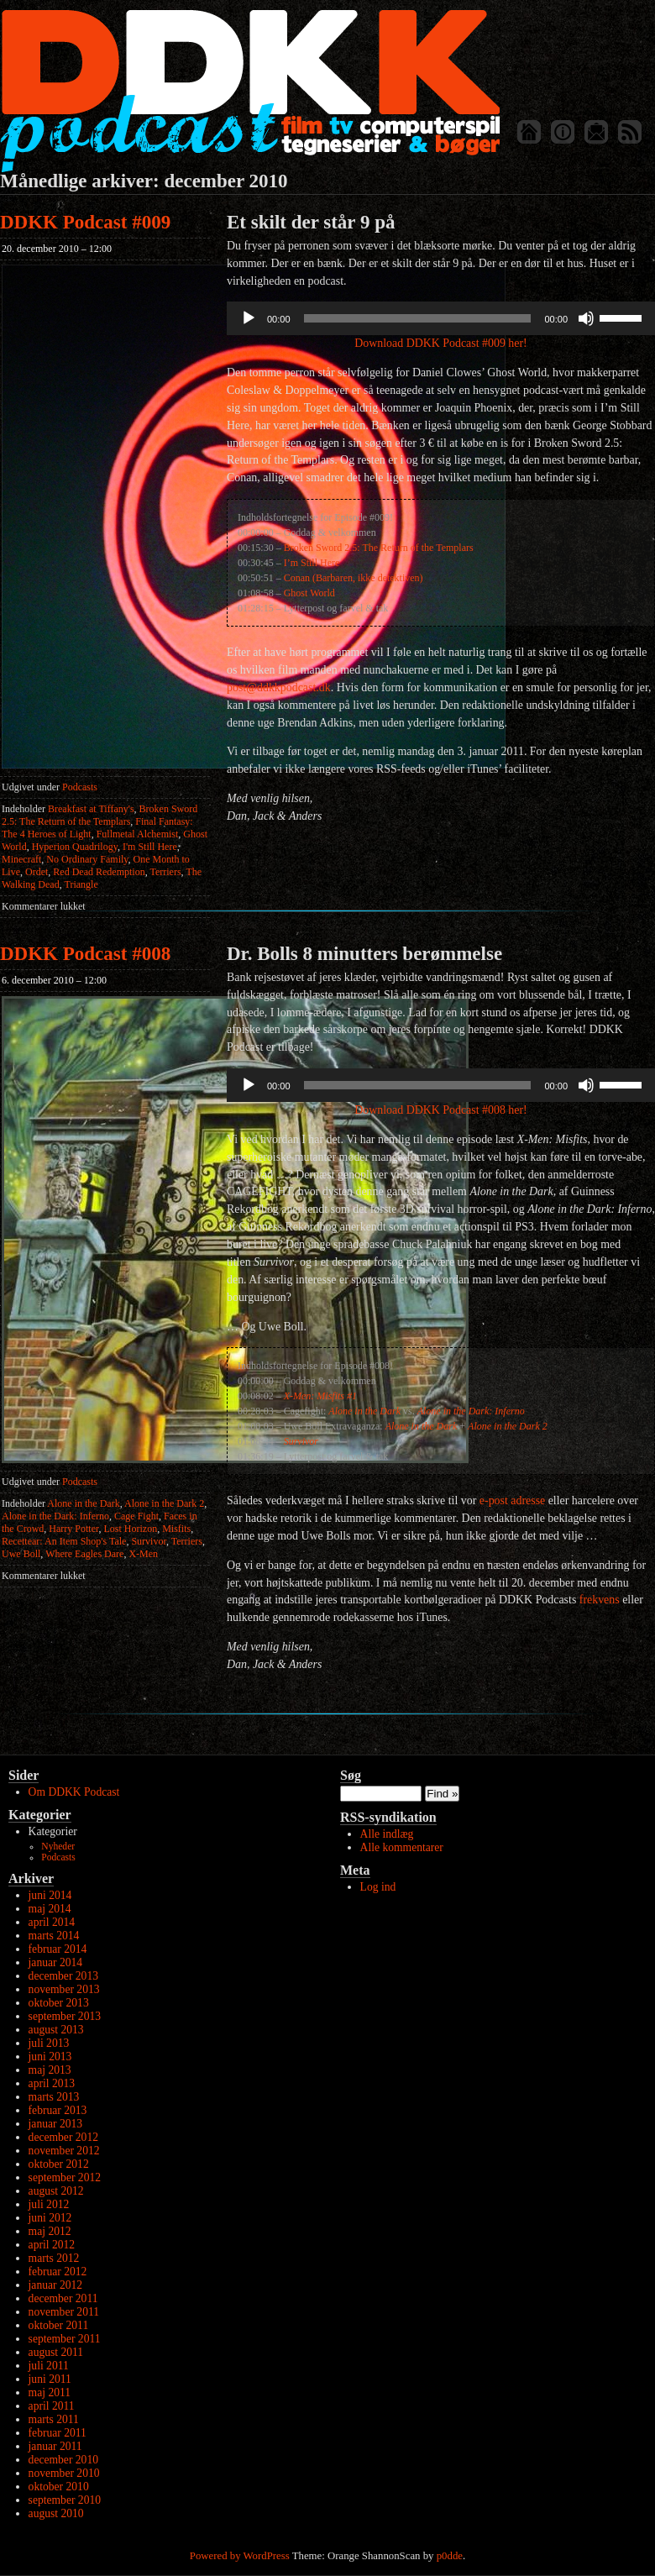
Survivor (148, 1541)
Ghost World (309, 593)
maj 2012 (50, 2231)
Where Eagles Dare (84, 1554)
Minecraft (21, 859)
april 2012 (52, 2244)
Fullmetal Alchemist (138, 834)
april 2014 (52, 1922)
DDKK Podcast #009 (85, 222)
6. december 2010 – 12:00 (54, 980)
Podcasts (79, 787)
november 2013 (64, 1989)
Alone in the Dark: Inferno (55, 1516)
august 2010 (56, 2513)
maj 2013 (50, 2070)
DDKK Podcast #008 (85, 953)
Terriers (165, 872)
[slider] (418, 318)
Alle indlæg (387, 1834)
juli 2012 (49, 2204)
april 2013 (52, 2083)
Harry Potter (73, 1529)
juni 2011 (50, 2379)
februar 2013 (58, 2110)
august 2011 (56, 2352)
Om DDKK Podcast (74, 1792)
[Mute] (586, 318)
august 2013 (56, 2029)
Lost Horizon (131, 1529)
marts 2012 (54, 2258)
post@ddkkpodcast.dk (279, 687)
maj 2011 (50, 2392)
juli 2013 (49, 2043)
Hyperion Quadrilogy (75, 847)
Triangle (80, 884)
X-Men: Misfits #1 (320, 1396)
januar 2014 (56, 1962)
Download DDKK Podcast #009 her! (440, 343)
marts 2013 (54, 2097)
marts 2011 (54, 2419)
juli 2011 (49, 2365)
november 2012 (64, 2150)
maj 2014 (50, 1908)
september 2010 (65, 2500)
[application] (441, 318)
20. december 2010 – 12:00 (57, 248)
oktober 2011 (59, 2325)
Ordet (36, 872)
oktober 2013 (59, 2002)
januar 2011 (55, 2446)
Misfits (176, 1529)
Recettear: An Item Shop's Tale (64, 1541)
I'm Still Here (150, 847)
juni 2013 (50, 2056)
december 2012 (63, 2137)
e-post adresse (512, 1500)
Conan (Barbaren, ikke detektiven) (353, 578)
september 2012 (65, 2177)
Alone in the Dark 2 (164, 1503)
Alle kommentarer (401, 1847)
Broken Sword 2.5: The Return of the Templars (99, 815)
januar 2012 (56, 2285)
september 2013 (65, 2016)
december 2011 (63, 2298)
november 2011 (64, 2312)
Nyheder (58, 1846)
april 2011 (52, 2406)
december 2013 (63, 1976)
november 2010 (64, 2473)
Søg (350, 1775)
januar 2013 (56, 2123)
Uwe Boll (21, 1554)
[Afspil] (248, 318)
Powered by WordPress (240, 2556)
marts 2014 (54, 1935)
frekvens (599, 1599)
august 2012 (56, 2191)
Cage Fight (136, 1516)
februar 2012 (58, 2271)
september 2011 (65, 2338)
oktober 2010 (59, 2486)
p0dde (450, 2556)
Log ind (378, 1887)
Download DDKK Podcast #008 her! (440, 1110)
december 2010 (63, 2459)
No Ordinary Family (87, 859)
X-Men (143, 1554)
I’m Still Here (312, 563)
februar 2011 (57, 2432)
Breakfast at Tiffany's (91, 809)
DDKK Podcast (250, 90)
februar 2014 (58, 1949)
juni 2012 (50, 2217)
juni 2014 (50, 1895)
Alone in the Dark (83, 1503)
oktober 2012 (59, 2164)
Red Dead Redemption (98, 872)
